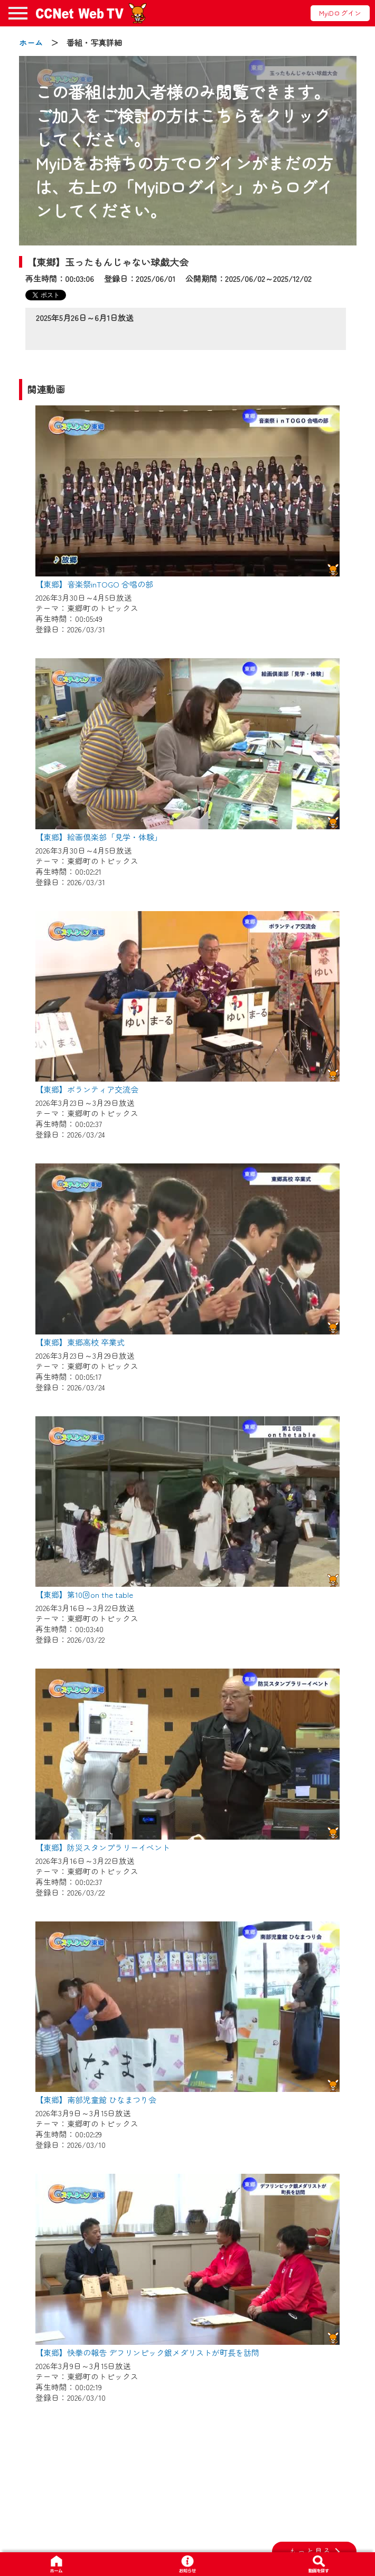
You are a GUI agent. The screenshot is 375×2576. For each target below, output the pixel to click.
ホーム (31, 42)
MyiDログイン (340, 13)
